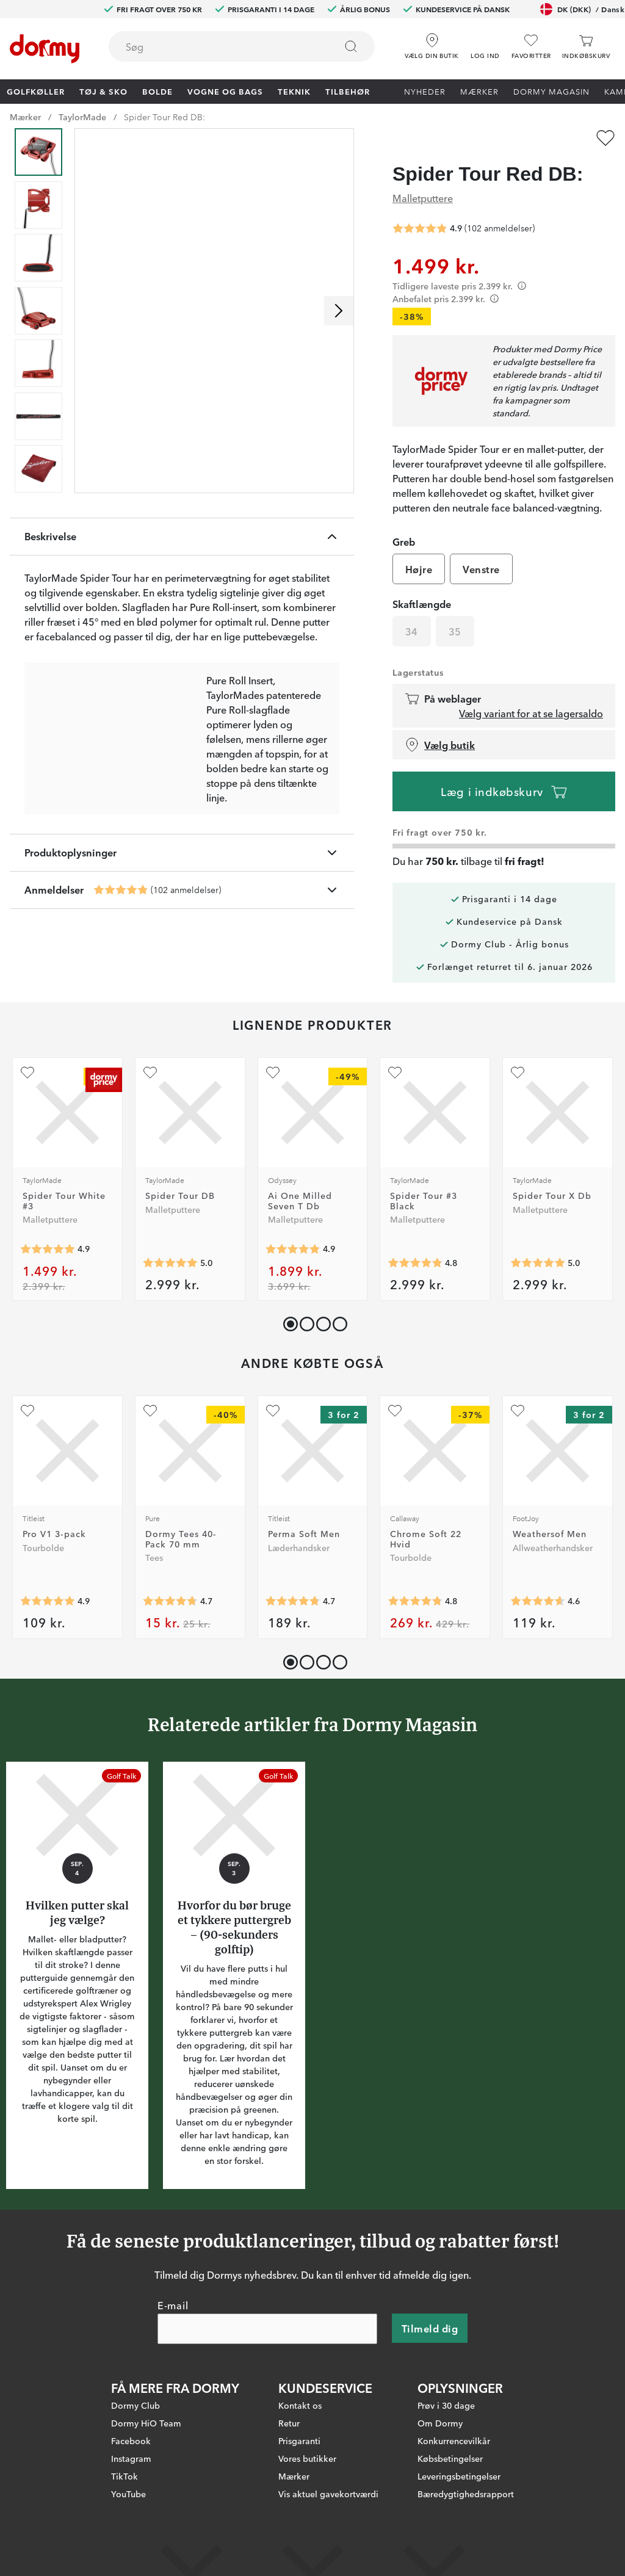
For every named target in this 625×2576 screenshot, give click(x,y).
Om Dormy (440, 2423)
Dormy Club (135, 2405)
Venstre (481, 569)
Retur (289, 2423)
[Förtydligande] (522, 286)
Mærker (479, 90)
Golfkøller (36, 90)
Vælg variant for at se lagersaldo (531, 713)
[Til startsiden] (44, 48)
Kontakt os (300, 2405)
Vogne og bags (225, 90)
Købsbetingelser (450, 2458)
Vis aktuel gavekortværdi (328, 2493)
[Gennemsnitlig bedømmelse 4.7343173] (170, 1601)
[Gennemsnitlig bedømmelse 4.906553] (47, 1601)
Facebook (131, 2440)
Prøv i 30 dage (446, 2405)
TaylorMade (82, 116)
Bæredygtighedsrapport (465, 2493)
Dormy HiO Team (146, 2423)
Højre (418, 569)
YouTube (128, 2493)
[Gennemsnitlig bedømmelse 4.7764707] (415, 1601)
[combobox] (242, 46)
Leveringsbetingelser (458, 2476)
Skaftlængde (421, 603)
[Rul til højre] (338, 310)
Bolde (157, 90)
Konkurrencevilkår (453, 2440)
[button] (485, 42)
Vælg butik (440, 744)
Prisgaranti (299, 2440)
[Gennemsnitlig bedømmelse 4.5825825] (537, 1601)
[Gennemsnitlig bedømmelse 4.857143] (293, 1248)
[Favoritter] (531, 46)
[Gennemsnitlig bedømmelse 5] (170, 1262)
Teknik (294, 90)
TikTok (124, 2476)
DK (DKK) (582, 9)
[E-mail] (267, 2329)
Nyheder (425, 90)
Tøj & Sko (103, 90)
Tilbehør (347, 90)
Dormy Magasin (551, 90)
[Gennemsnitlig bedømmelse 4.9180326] (47, 1248)
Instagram (131, 2458)
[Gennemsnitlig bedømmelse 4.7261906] (293, 1601)
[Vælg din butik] (432, 42)
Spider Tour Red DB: (164, 116)
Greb (403, 541)
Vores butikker (307, 2458)
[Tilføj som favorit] (605, 138)
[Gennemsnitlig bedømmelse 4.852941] (120, 890)
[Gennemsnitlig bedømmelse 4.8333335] (415, 1262)
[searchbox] (214, 46)
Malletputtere (422, 197)
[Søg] (351, 46)
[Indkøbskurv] (586, 46)
